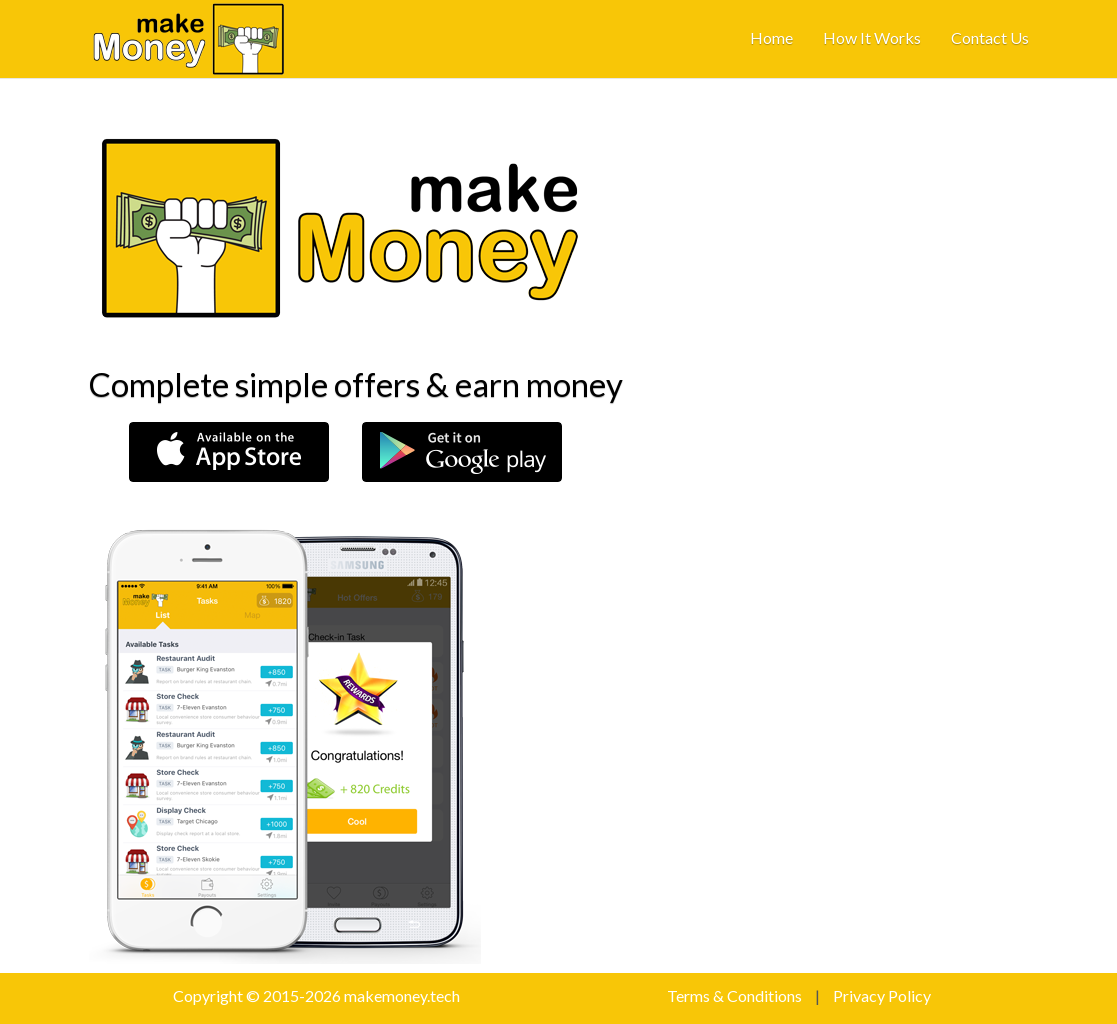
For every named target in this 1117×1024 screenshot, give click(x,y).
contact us (990, 37)
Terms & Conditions (734, 995)
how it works (872, 37)
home (771, 37)
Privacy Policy (882, 995)
